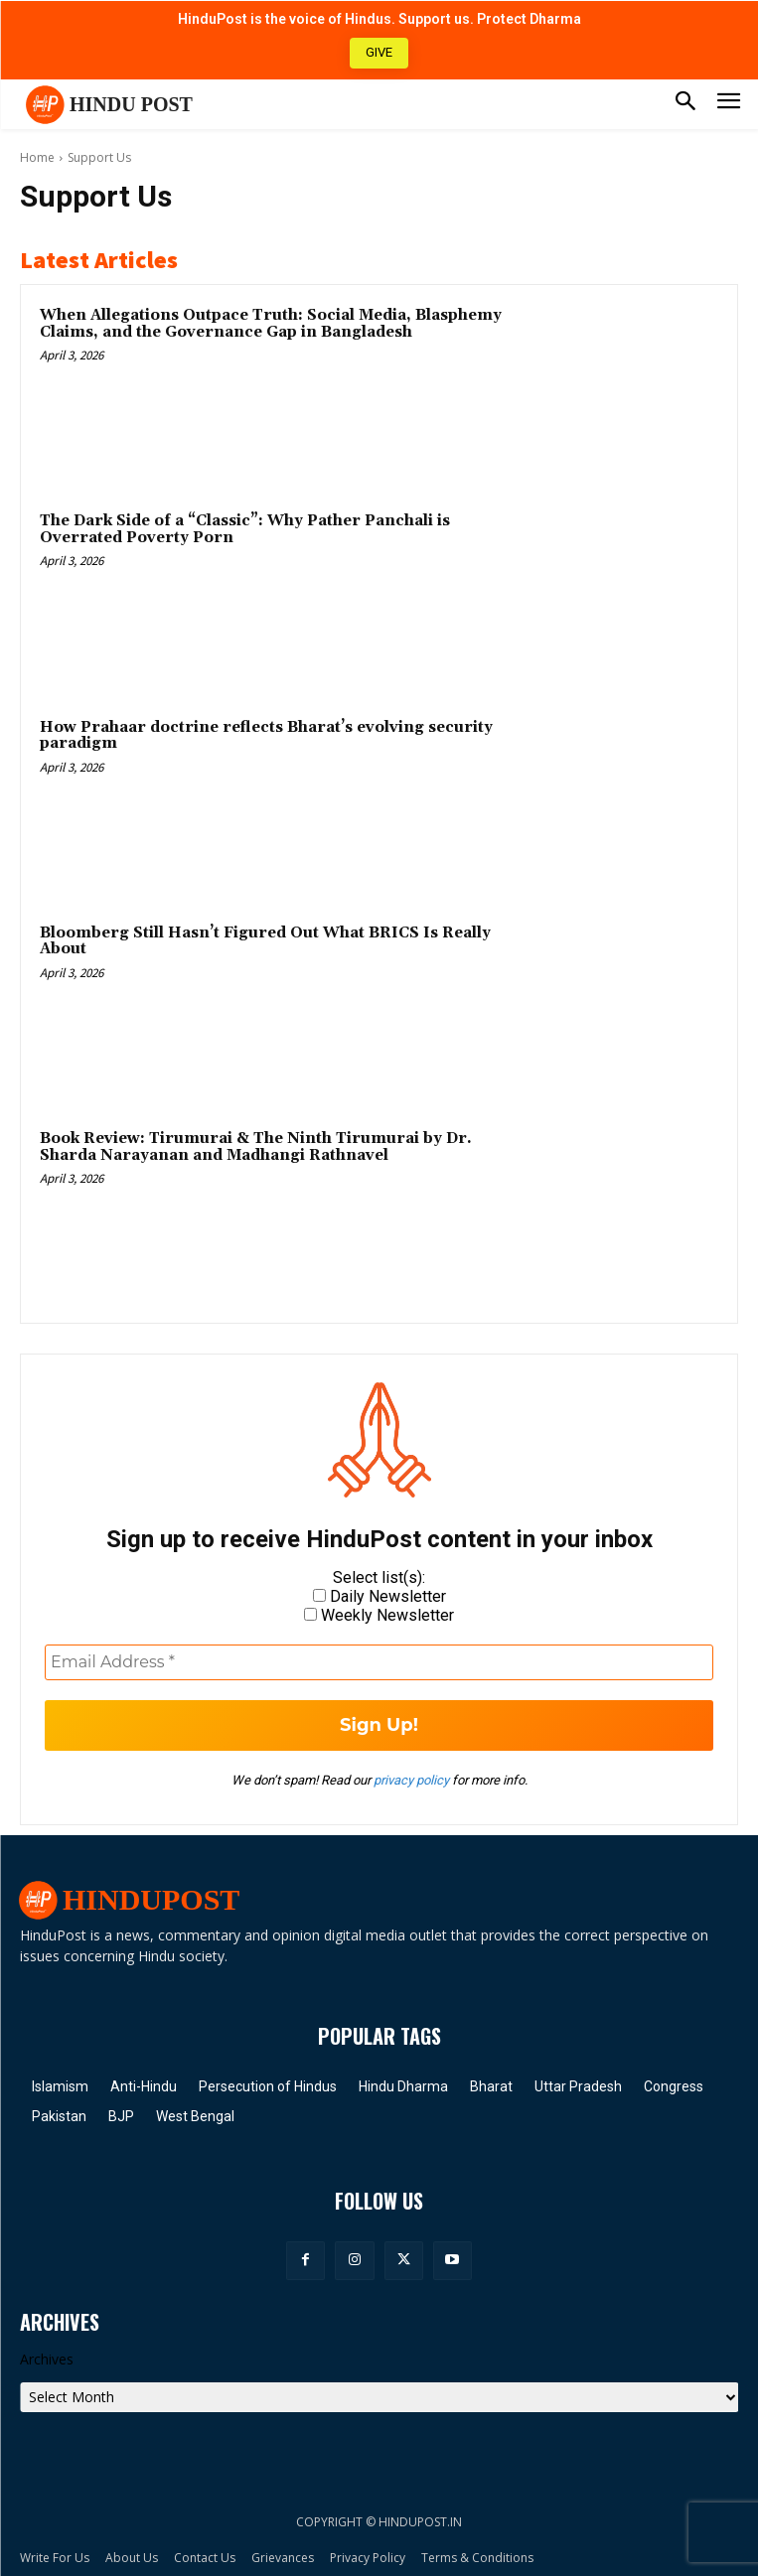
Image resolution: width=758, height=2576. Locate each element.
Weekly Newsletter (379, 1615)
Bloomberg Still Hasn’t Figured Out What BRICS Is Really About (265, 941)
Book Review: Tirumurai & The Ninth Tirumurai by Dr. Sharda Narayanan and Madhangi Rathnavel (256, 1147)
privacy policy (411, 1780)
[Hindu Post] (106, 104)
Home (37, 157)
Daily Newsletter (379, 1596)
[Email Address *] (379, 1662)
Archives (47, 2359)
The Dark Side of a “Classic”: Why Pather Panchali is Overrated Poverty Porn (245, 529)
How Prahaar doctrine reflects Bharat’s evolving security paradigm (266, 736)
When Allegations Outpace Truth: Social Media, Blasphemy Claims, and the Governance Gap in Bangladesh (271, 324)
